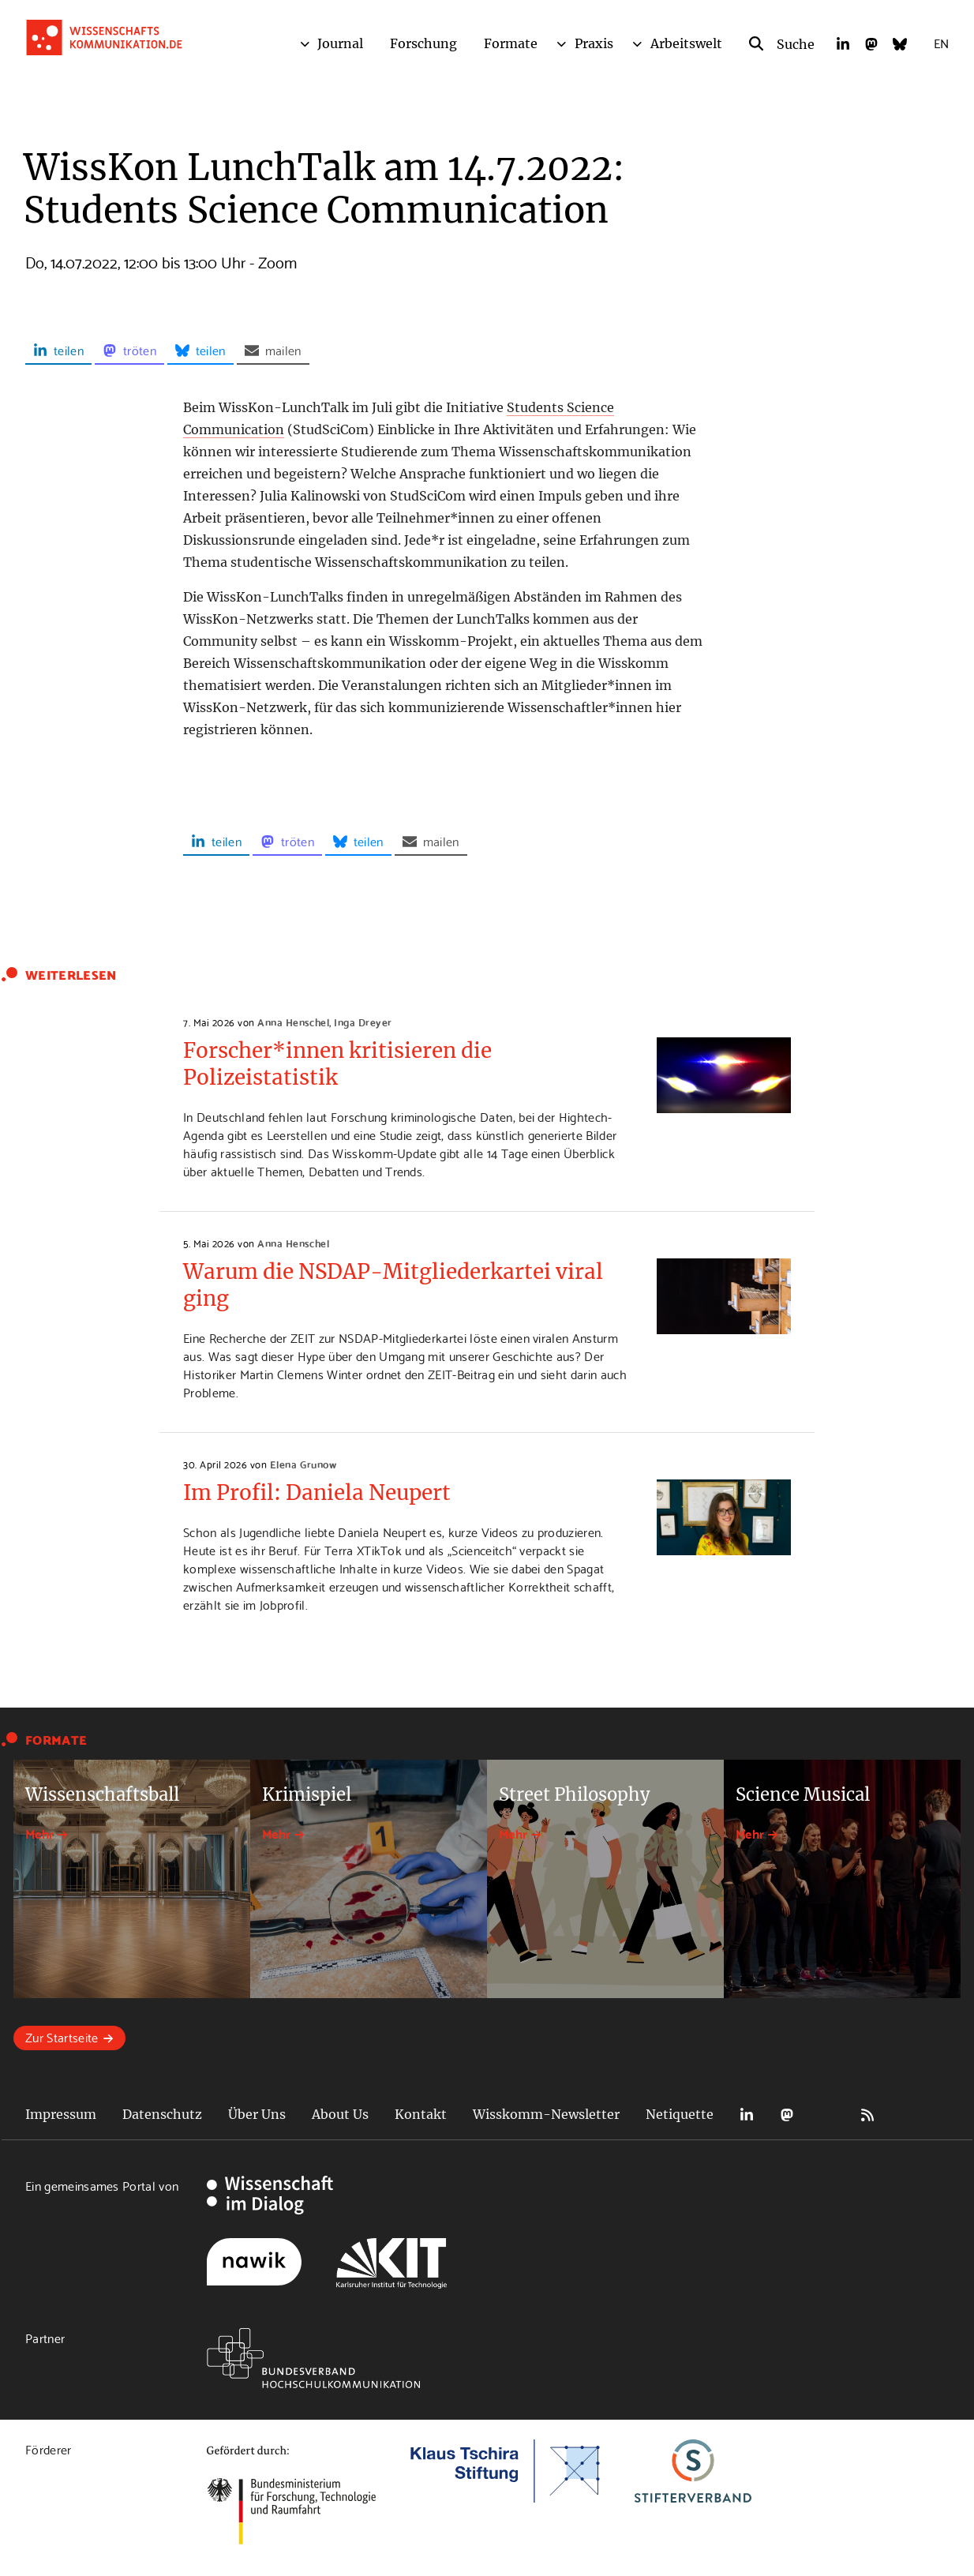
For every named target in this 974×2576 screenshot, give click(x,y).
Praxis (594, 43)
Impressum (60, 2114)
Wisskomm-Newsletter (546, 2114)
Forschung (423, 43)
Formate (511, 43)
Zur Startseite (61, 2036)
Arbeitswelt (686, 43)
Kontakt (421, 2114)
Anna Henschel (293, 1021)
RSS (867, 2115)
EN (941, 42)
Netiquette (680, 2114)
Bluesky (827, 2115)
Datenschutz (162, 2114)
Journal (340, 43)
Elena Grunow (303, 1463)
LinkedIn (747, 2115)
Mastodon (787, 2115)
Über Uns (257, 2114)
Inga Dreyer (363, 1021)
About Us (340, 2114)
